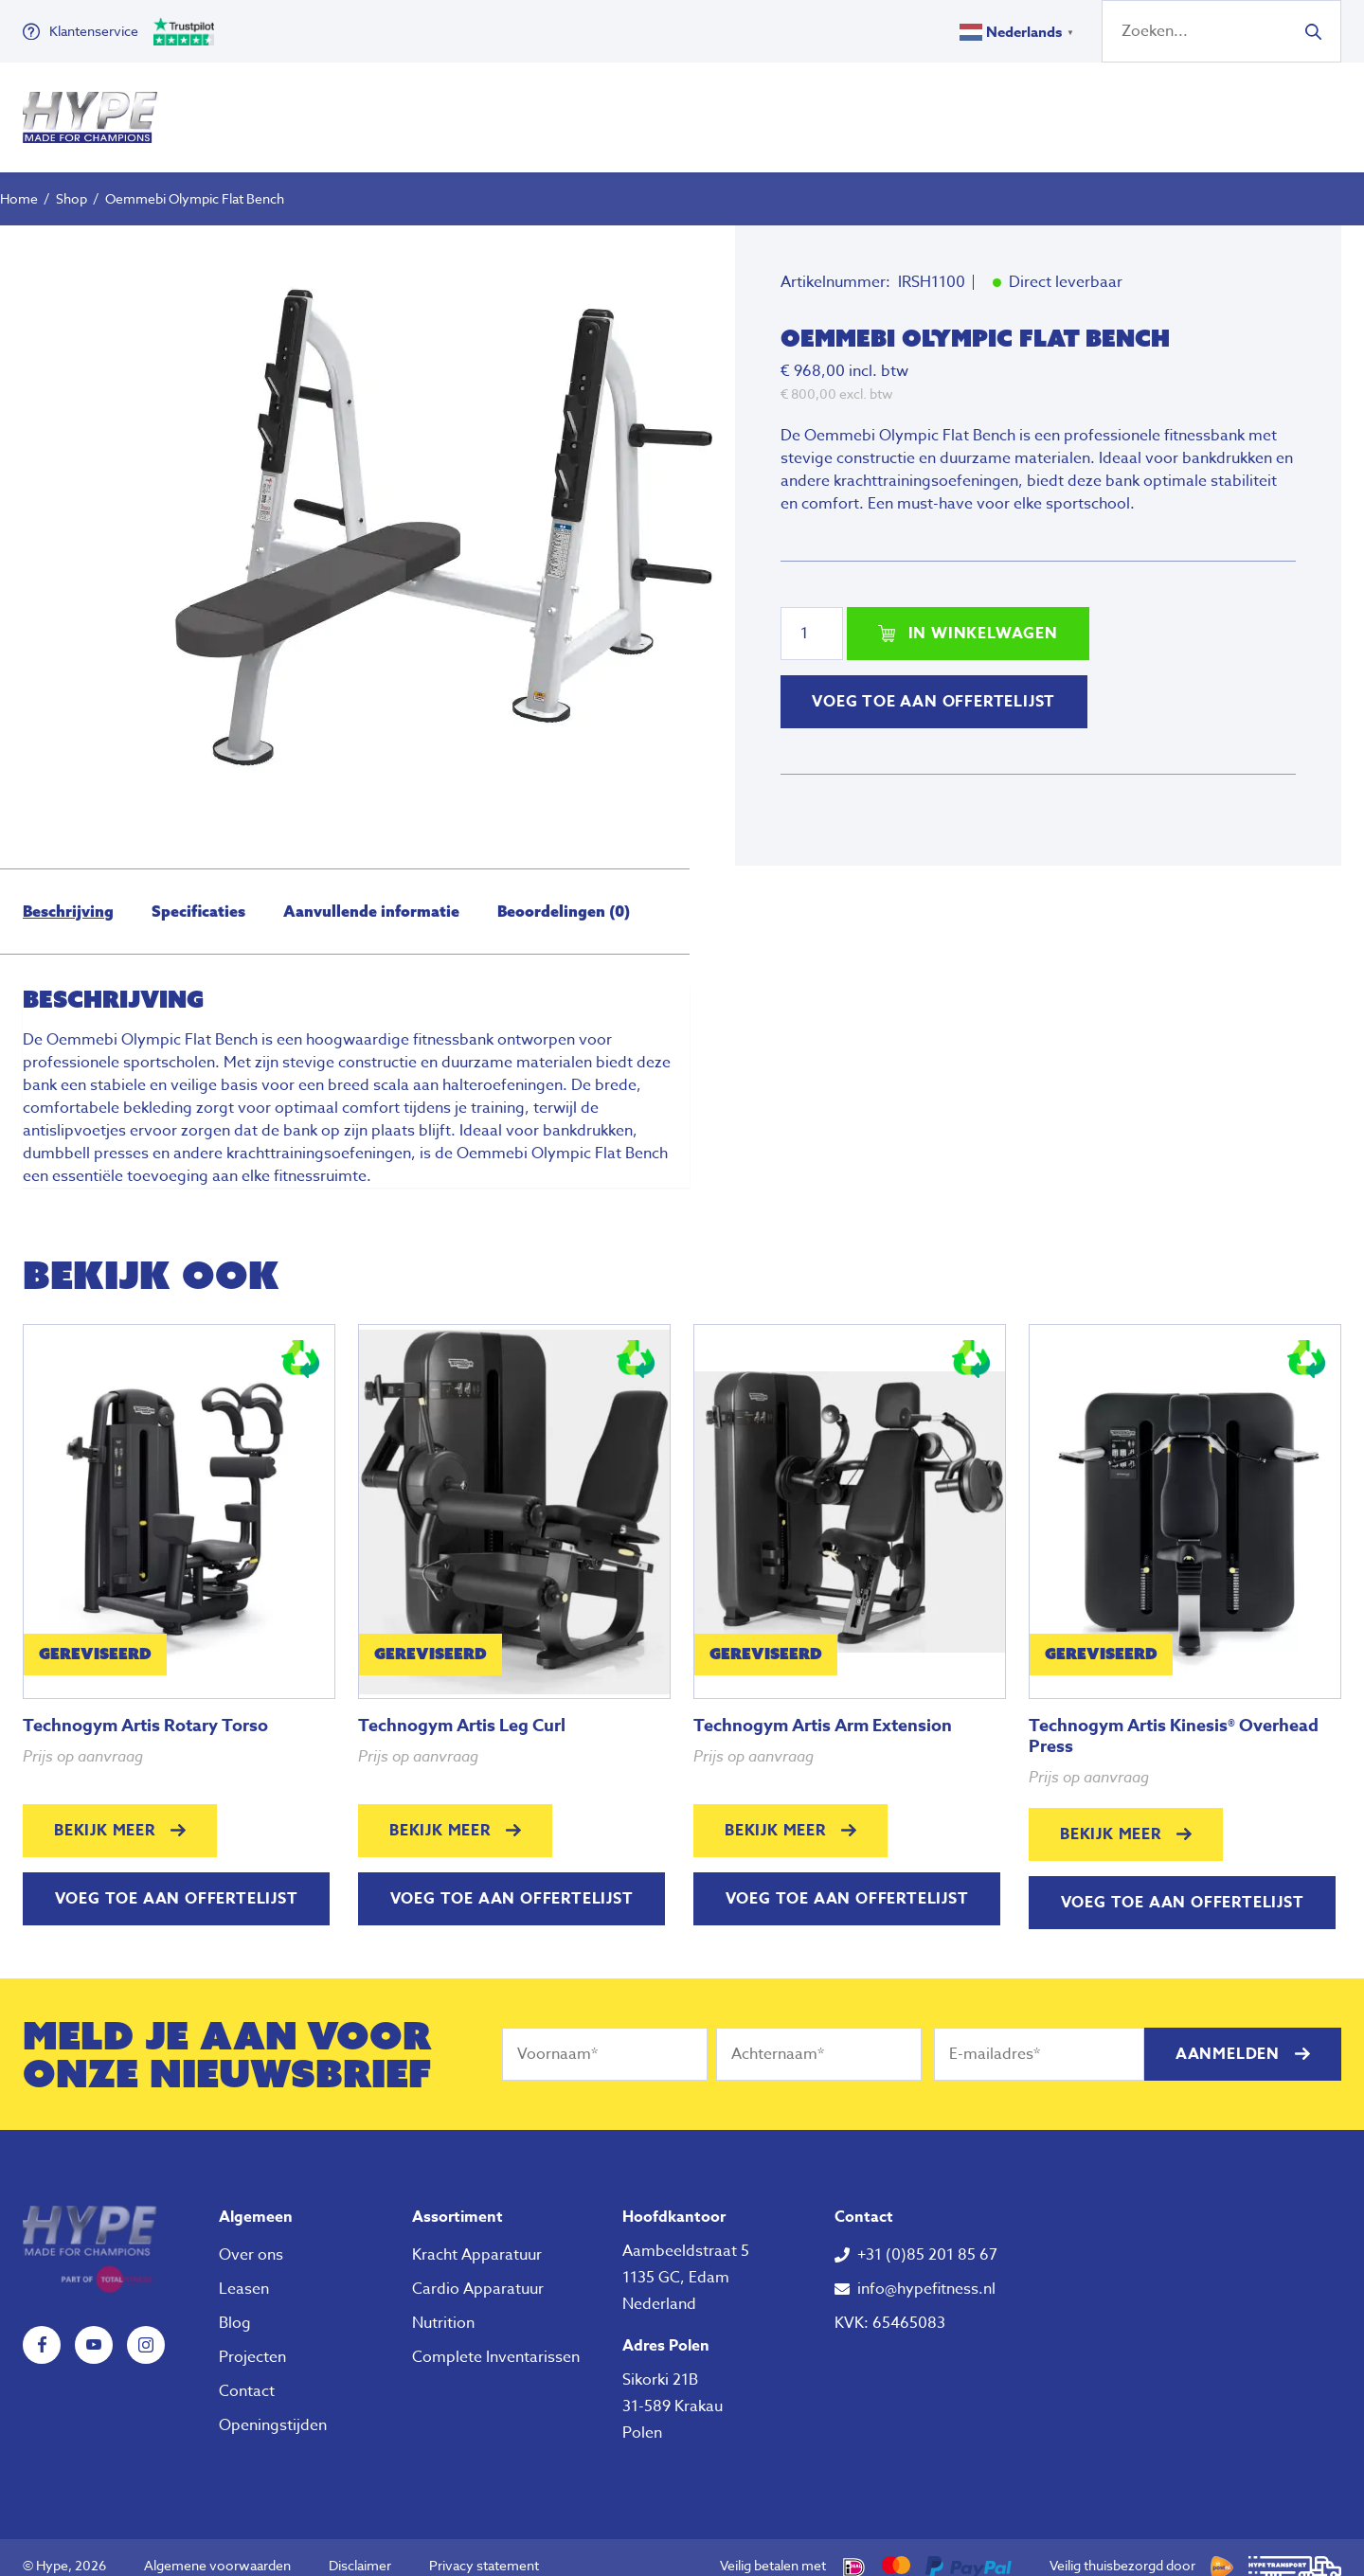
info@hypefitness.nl (926, 2272)
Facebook (42, 2328)
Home (19, 181)
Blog (235, 2306)
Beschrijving (68, 894)
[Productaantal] (812, 616)
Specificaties (198, 894)
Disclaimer (360, 2548)
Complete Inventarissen (496, 2340)
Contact (247, 2374)
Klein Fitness (656, 109)
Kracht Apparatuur (477, 2238)
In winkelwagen (983, 616)
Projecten (252, 2340)
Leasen (244, 2272)
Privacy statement (484, 2548)
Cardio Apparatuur (478, 2272)
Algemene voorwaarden (217, 2548)
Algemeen (256, 2200)
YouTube (94, 2328)
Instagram (146, 2328)
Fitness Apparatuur (462, 109)
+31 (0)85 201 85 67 (927, 2238)
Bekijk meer (104, 1813)
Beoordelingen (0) (563, 894)
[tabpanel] (449, 516)
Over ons (923, 109)
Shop (71, 181)
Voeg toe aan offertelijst (933, 684)
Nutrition (810, 109)
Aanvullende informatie (371, 894)
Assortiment (457, 2200)
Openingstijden (273, 2408)
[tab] (68, 894)
